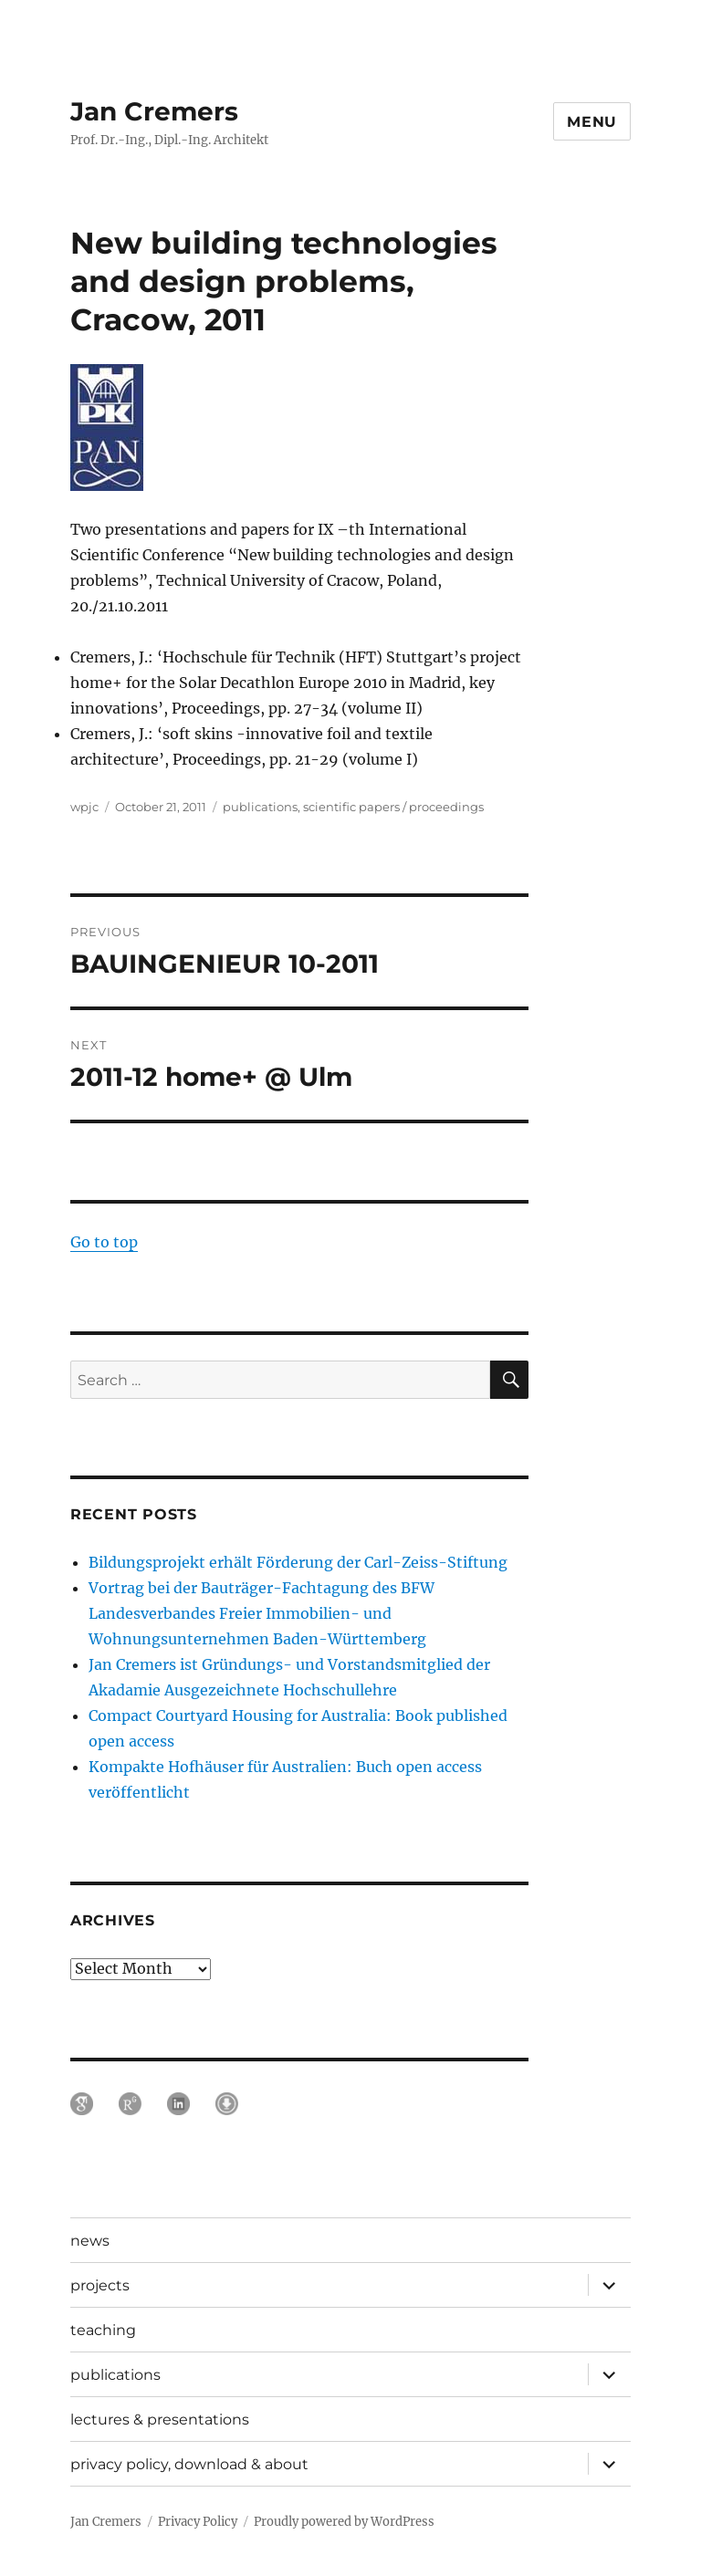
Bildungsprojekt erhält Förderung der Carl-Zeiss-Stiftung (298, 1562)
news (90, 2240)
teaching (103, 2330)
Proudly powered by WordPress (344, 2521)
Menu (592, 121)
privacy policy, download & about (189, 2464)
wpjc (84, 806)
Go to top (104, 1242)
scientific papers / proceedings (393, 806)
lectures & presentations (159, 2419)
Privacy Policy (197, 2521)
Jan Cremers (154, 111)
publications (260, 806)
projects (100, 2285)
